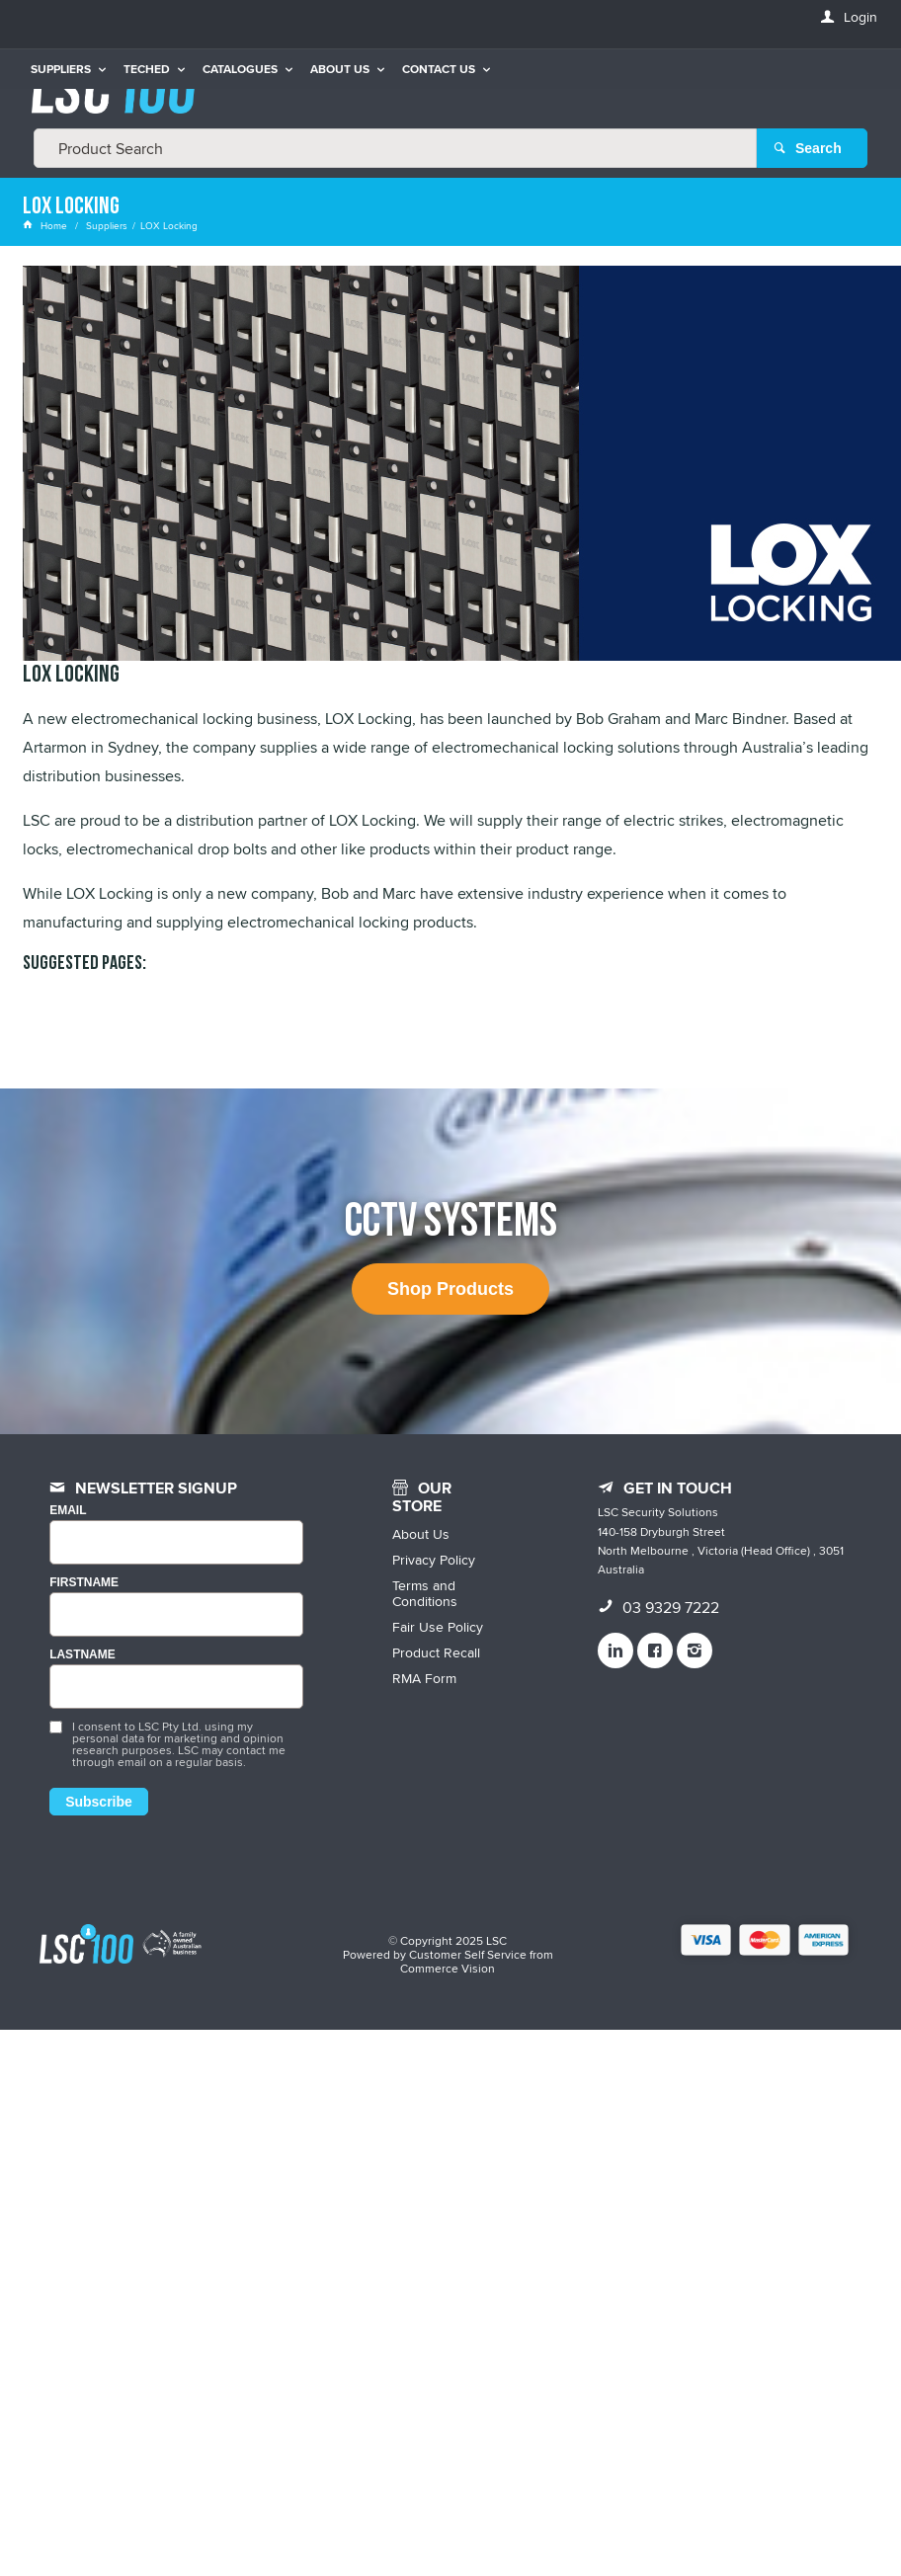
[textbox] (395, 148)
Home (46, 225)
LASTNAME (82, 1655)
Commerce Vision (447, 1968)
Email (67, 1510)
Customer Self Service (468, 1954)
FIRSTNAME (84, 1582)
